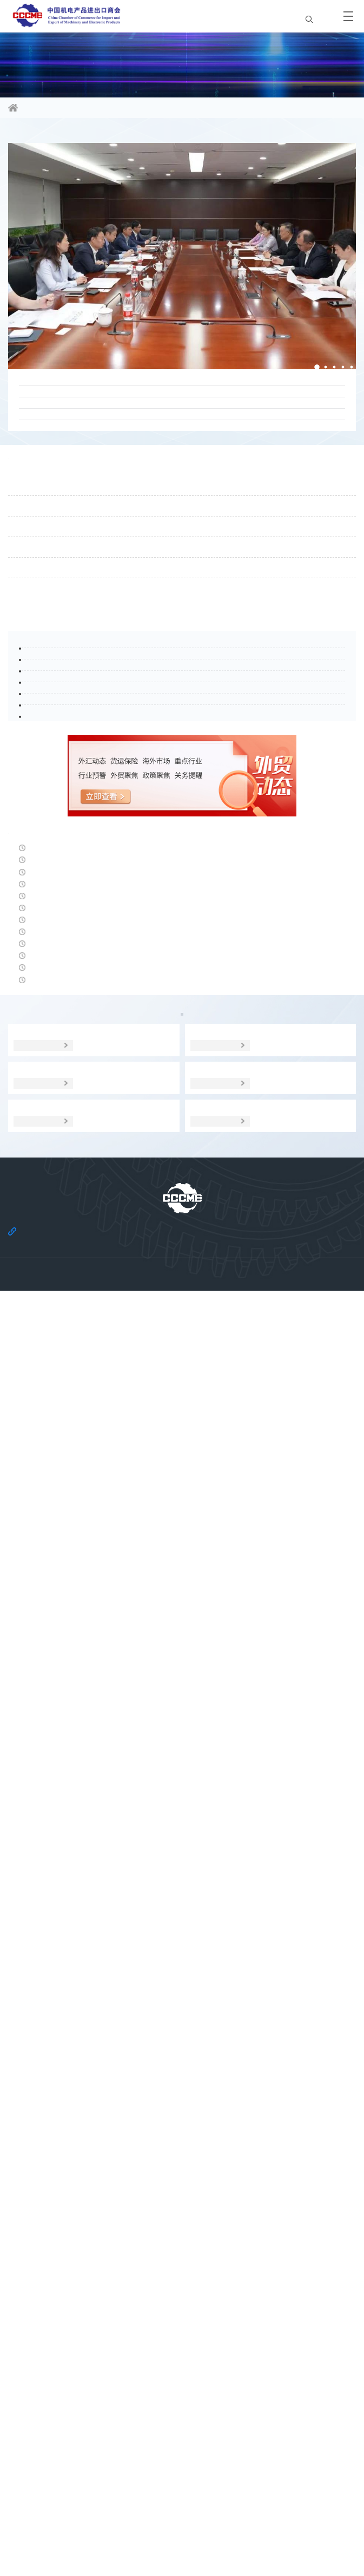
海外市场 (116, 1962)
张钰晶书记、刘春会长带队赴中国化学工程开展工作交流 (134, 521)
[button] (307, 373)
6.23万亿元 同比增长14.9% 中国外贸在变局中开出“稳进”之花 (131, 1892)
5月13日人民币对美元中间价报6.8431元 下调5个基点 (115, 1387)
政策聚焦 (51, 1962)
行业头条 (32, 951)
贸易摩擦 (181, 1962)
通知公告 (32, 629)
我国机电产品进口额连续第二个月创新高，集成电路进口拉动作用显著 (150, 1478)
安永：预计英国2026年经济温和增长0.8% (92, 1524)
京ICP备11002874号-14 (182, 2545)
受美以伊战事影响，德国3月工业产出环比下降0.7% (112, 1754)
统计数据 (312, 1962)
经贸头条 (32, 1361)
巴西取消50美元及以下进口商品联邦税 (86, 1616)
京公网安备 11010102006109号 (182, 2555)
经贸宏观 (246, 1962)
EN (318, 15)
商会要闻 (32, 143)
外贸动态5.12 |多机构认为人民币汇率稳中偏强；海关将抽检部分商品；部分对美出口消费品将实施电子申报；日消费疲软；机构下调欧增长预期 (180, 1806)
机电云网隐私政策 (133, 2519)
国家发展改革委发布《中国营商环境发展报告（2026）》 (124, 1433)
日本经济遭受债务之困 (54, 1662)
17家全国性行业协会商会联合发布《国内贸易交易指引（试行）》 (152, 482)
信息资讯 (63, 108)
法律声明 (202, 2503)
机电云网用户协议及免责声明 (215, 2519)
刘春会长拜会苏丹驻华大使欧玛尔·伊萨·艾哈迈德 (118, 559)
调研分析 (182, 1988)
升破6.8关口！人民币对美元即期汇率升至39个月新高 (115, 1846)
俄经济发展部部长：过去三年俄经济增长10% (99, 1570)
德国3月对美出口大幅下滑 (61, 1708)
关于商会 (162, 2503)
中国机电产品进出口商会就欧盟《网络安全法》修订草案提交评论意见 (161, 444)
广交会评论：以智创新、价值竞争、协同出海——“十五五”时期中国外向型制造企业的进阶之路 (178, 412)
